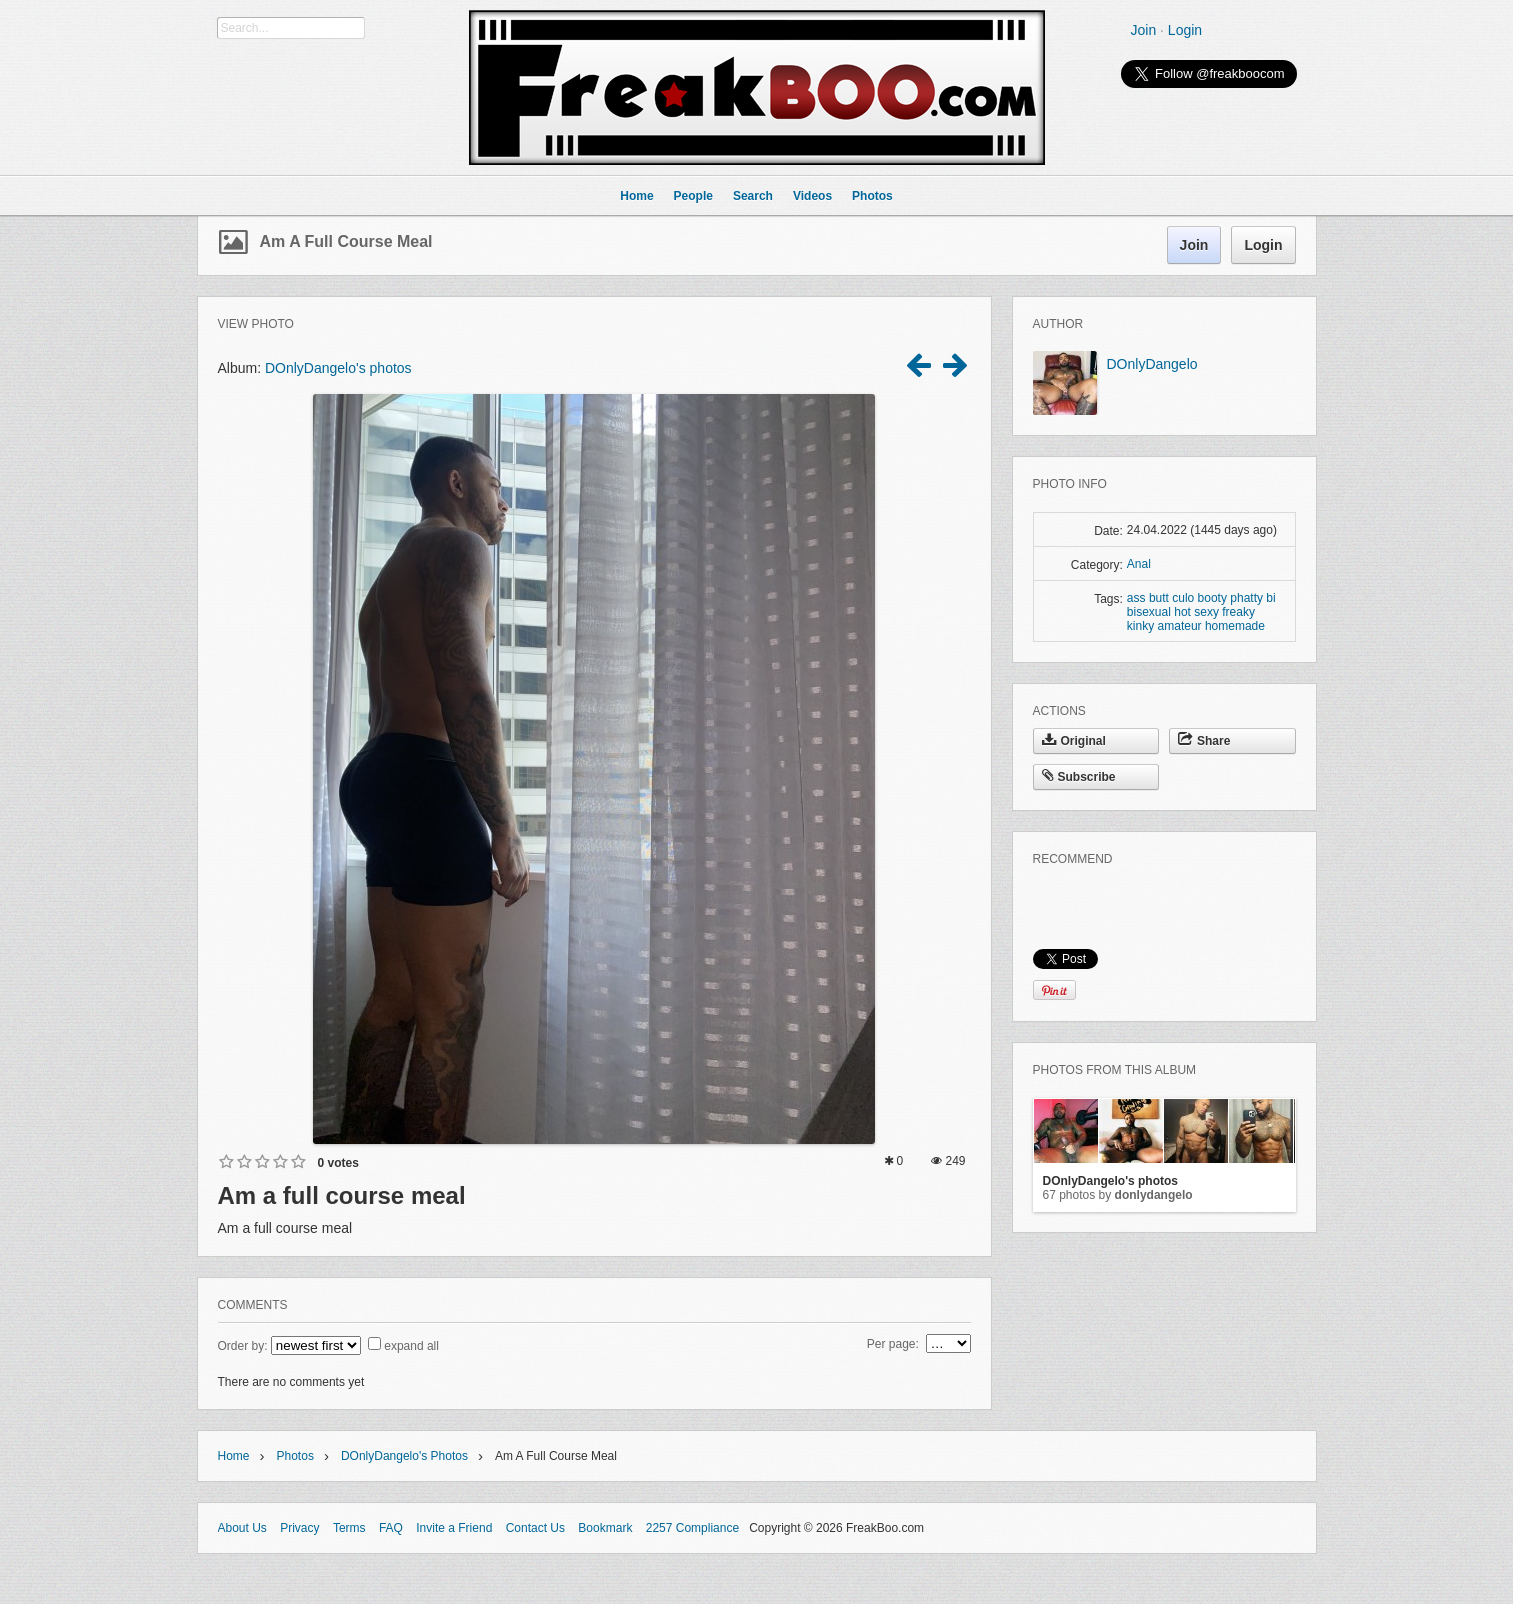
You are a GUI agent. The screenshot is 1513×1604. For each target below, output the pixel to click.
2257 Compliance (692, 1528)
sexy (1206, 612)
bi (1270, 598)
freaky (1238, 612)
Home (234, 1456)
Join (1144, 30)
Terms (349, 1528)
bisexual (1149, 612)
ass (1136, 598)
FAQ (391, 1528)
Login (1185, 30)
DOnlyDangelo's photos (338, 368)
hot (1182, 612)
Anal (1139, 564)
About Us (242, 1528)
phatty (1246, 598)
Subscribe (1079, 777)
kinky (1140, 626)
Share (1204, 741)
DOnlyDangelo (1152, 364)
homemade (1235, 626)
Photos (295, 1456)
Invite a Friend (454, 1528)
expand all (411, 1346)
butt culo (1171, 598)
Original (1074, 741)
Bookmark (605, 1528)
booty (1212, 598)
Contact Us (535, 1528)
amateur (1180, 626)
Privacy (299, 1528)
